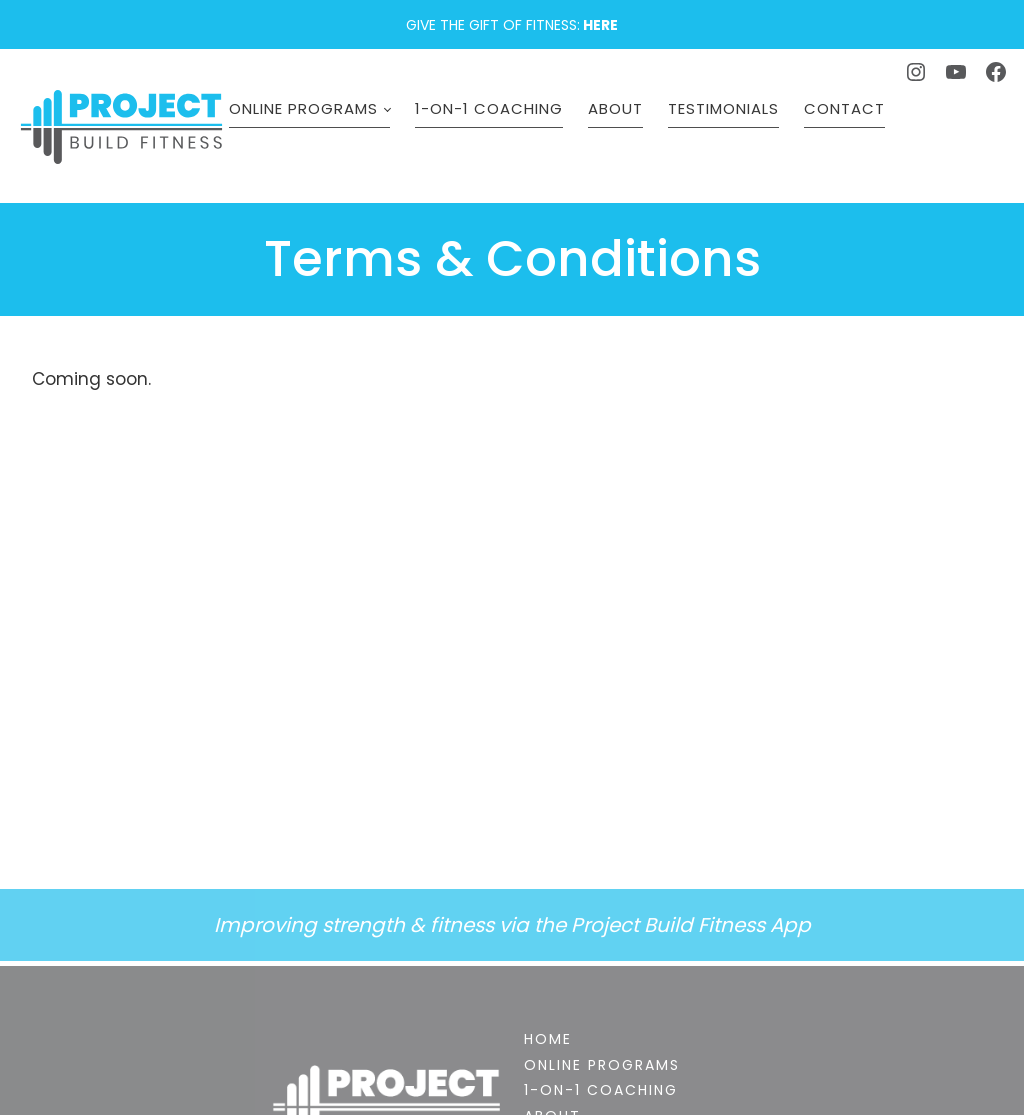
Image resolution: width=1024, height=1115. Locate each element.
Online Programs (319, 141)
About (631, 141)
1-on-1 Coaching (505, 141)
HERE (600, 25)
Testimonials (739, 141)
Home (548, 1039)
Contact (860, 141)
